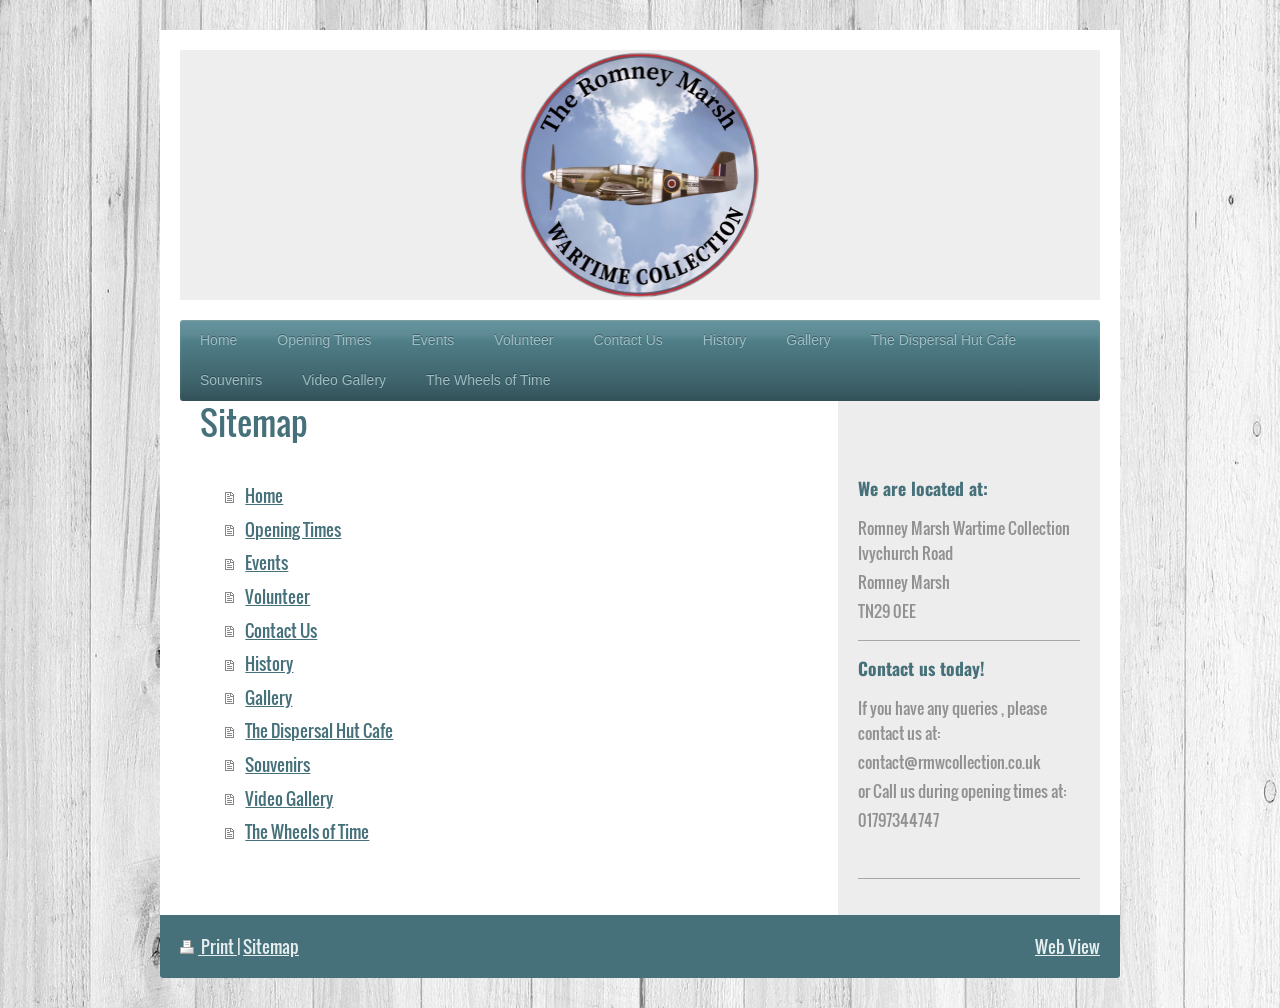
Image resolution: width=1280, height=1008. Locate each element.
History (269, 663)
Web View (1067, 946)
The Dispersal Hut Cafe (319, 730)
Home (264, 495)
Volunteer (277, 596)
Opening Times (293, 529)
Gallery (268, 697)
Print (208, 946)
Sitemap (271, 946)
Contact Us (281, 630)
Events (266, 562)
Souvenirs (277, 764)
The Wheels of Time (307, 831)
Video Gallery (289, 798)
